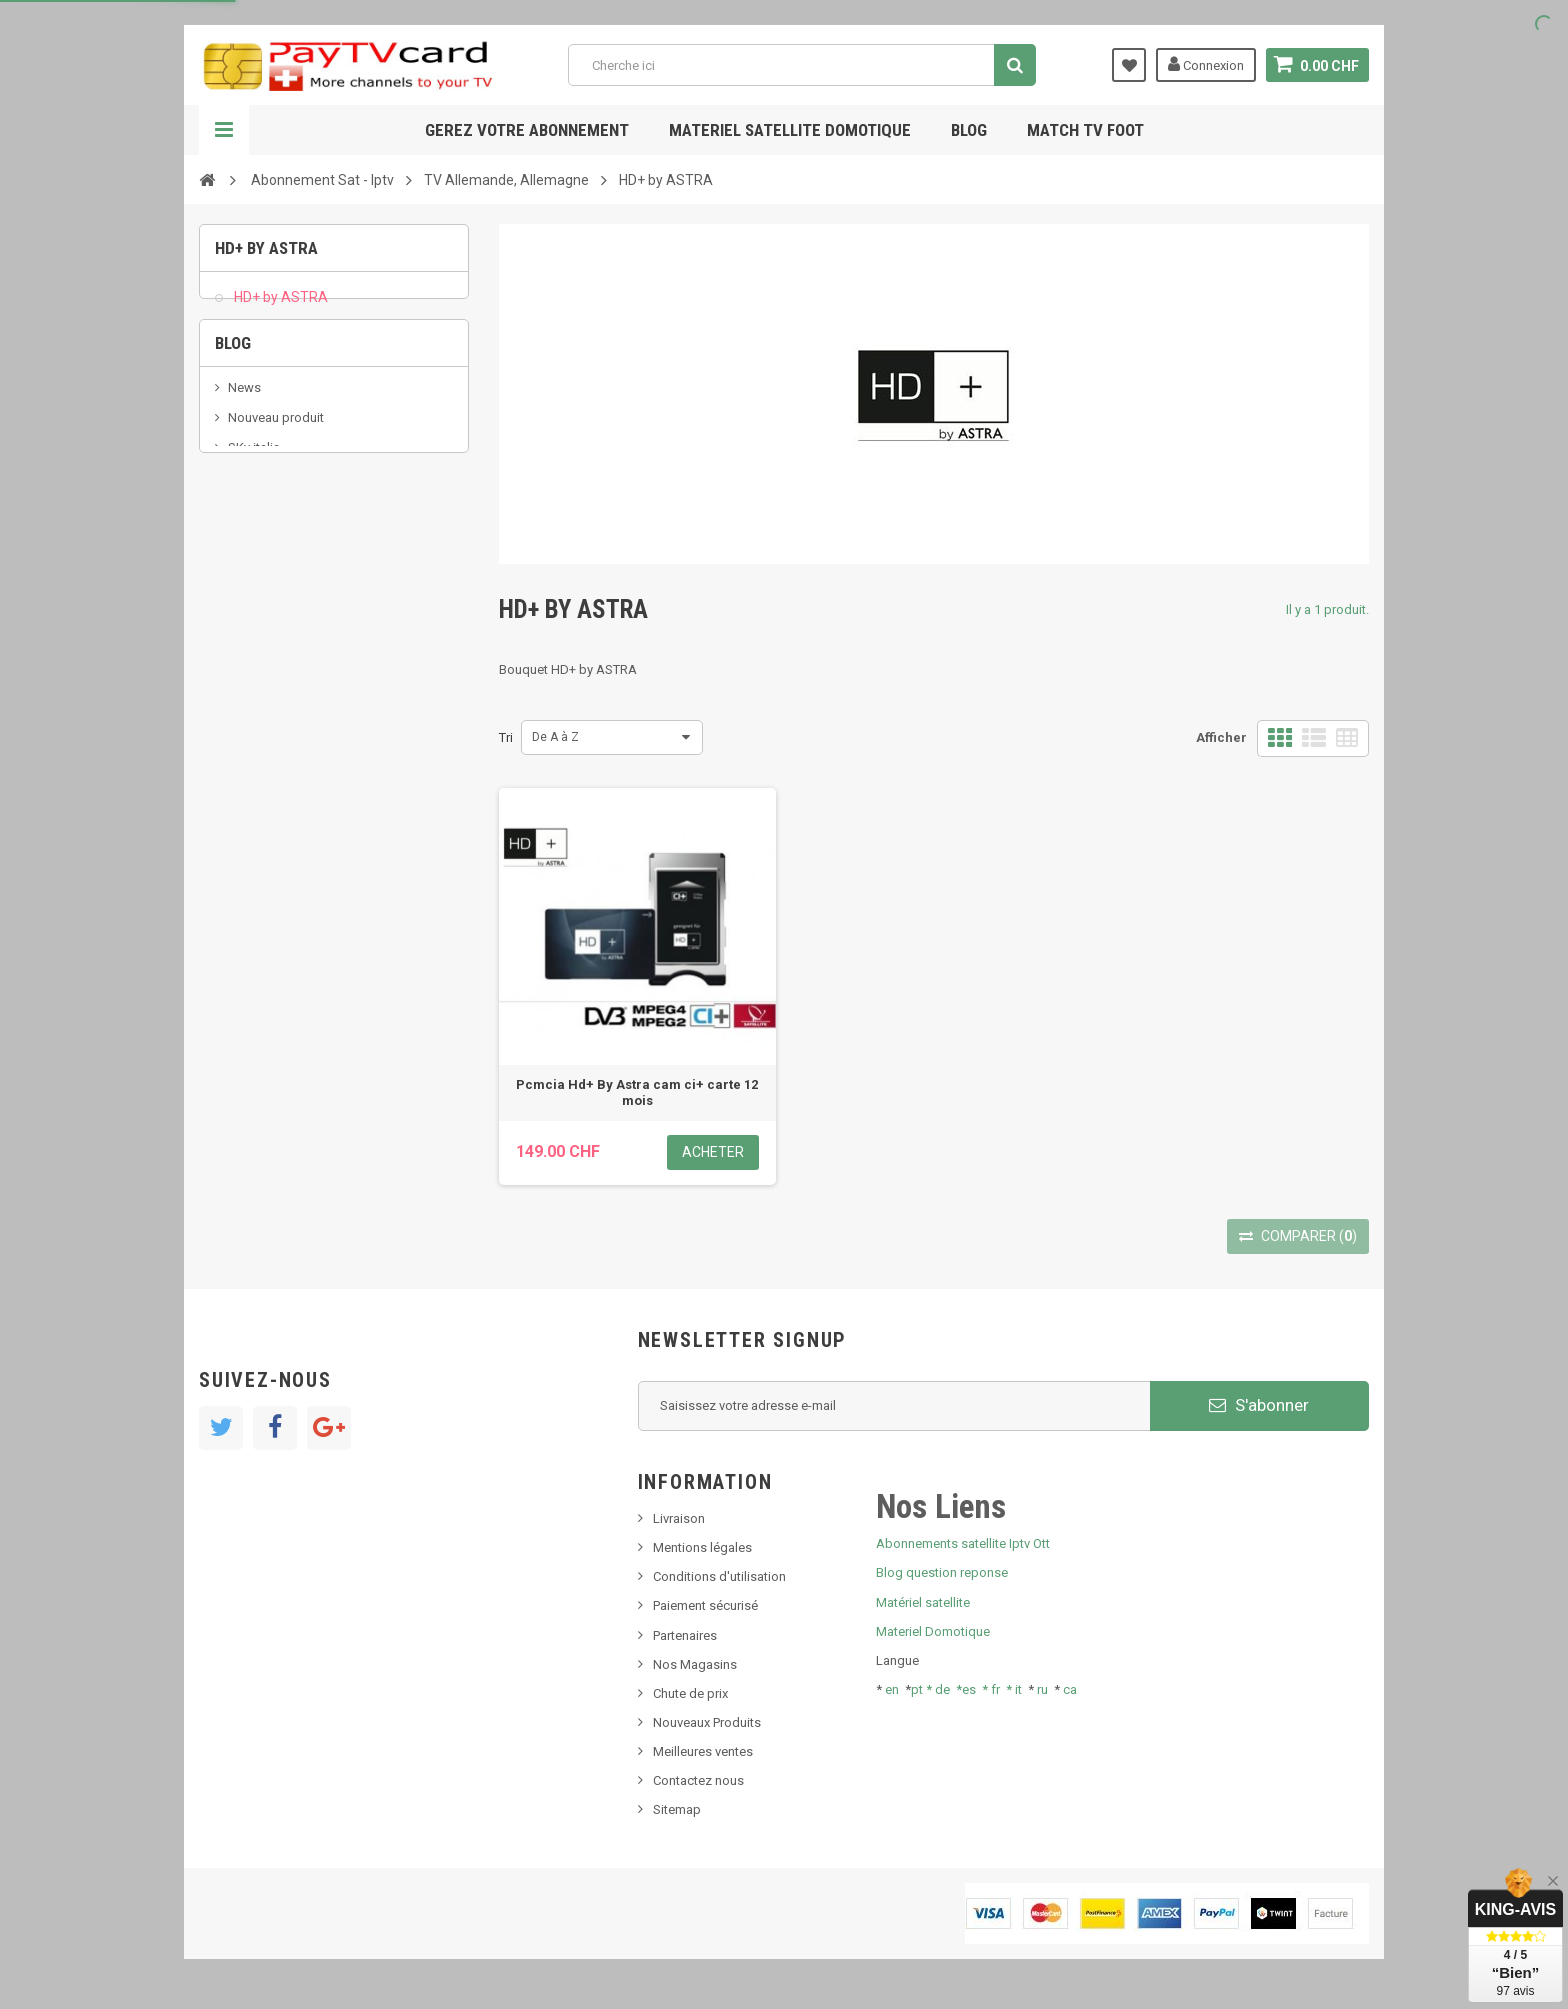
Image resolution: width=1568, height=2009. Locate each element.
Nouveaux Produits (707, 1722)
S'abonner (1259, 1405)
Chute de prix (690, 1693)
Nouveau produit (276, 468)
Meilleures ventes (703, 1751)
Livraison (679, 1518)
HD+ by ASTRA (279, 306)
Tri (506, 737)
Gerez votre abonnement (527, 130)
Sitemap (677, 1809)
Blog (969, 130)
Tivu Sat (250, 559)
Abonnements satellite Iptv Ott (963, 1543)
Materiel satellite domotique (790, 130)
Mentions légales (702, 1547)
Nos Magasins (695, 1664)
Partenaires (685, 1635)
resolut (248, 589)
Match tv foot (1085, 130)
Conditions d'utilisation (719, 1576)
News (244, 438)
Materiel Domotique (933, 1631)
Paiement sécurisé (705, 1605)
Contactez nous (698, 1780)
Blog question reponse (942, 1572)
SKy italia (254, 499)
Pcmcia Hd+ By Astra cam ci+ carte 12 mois (637, 1092)
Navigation (224, 130)
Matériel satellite (923, 1602)
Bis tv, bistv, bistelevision (299, 529)
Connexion (1206, 64)
